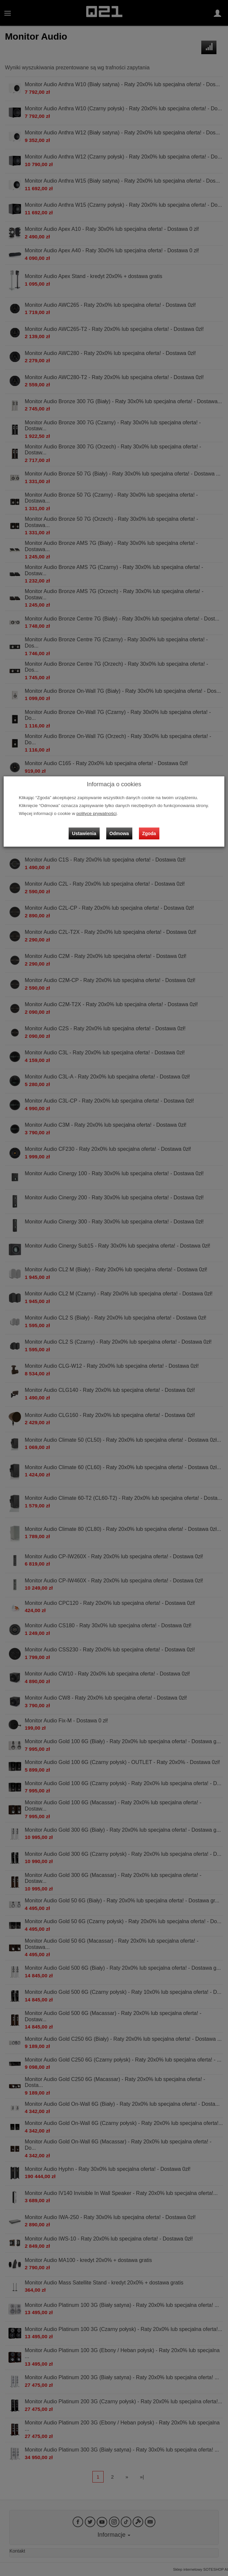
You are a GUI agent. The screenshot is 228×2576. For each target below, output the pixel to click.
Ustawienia (84, 833)
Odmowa (119, 833)
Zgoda (149, 833)
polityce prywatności (97, 813)
